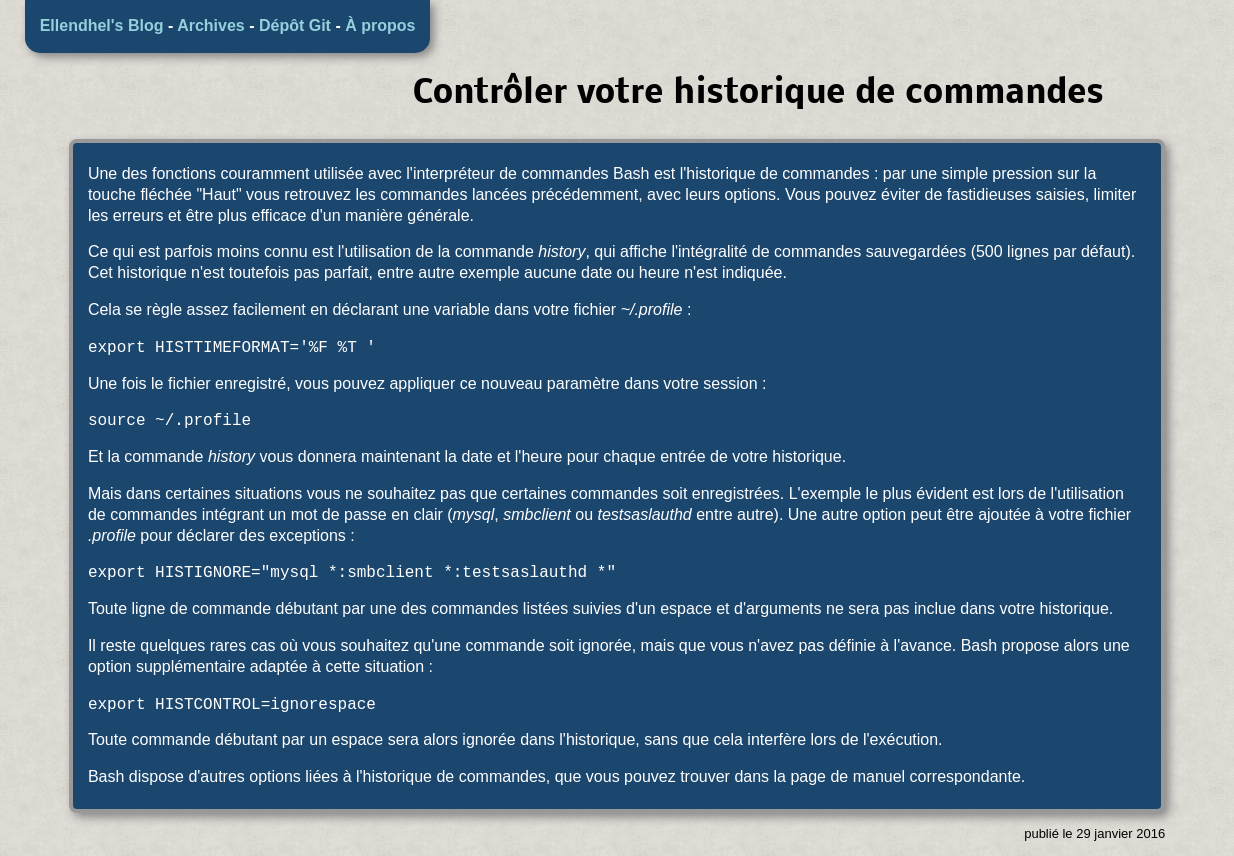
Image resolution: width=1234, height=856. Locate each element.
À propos (380, 25)
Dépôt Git (295, 25)
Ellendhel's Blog (102, 25)
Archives (211, 25)
